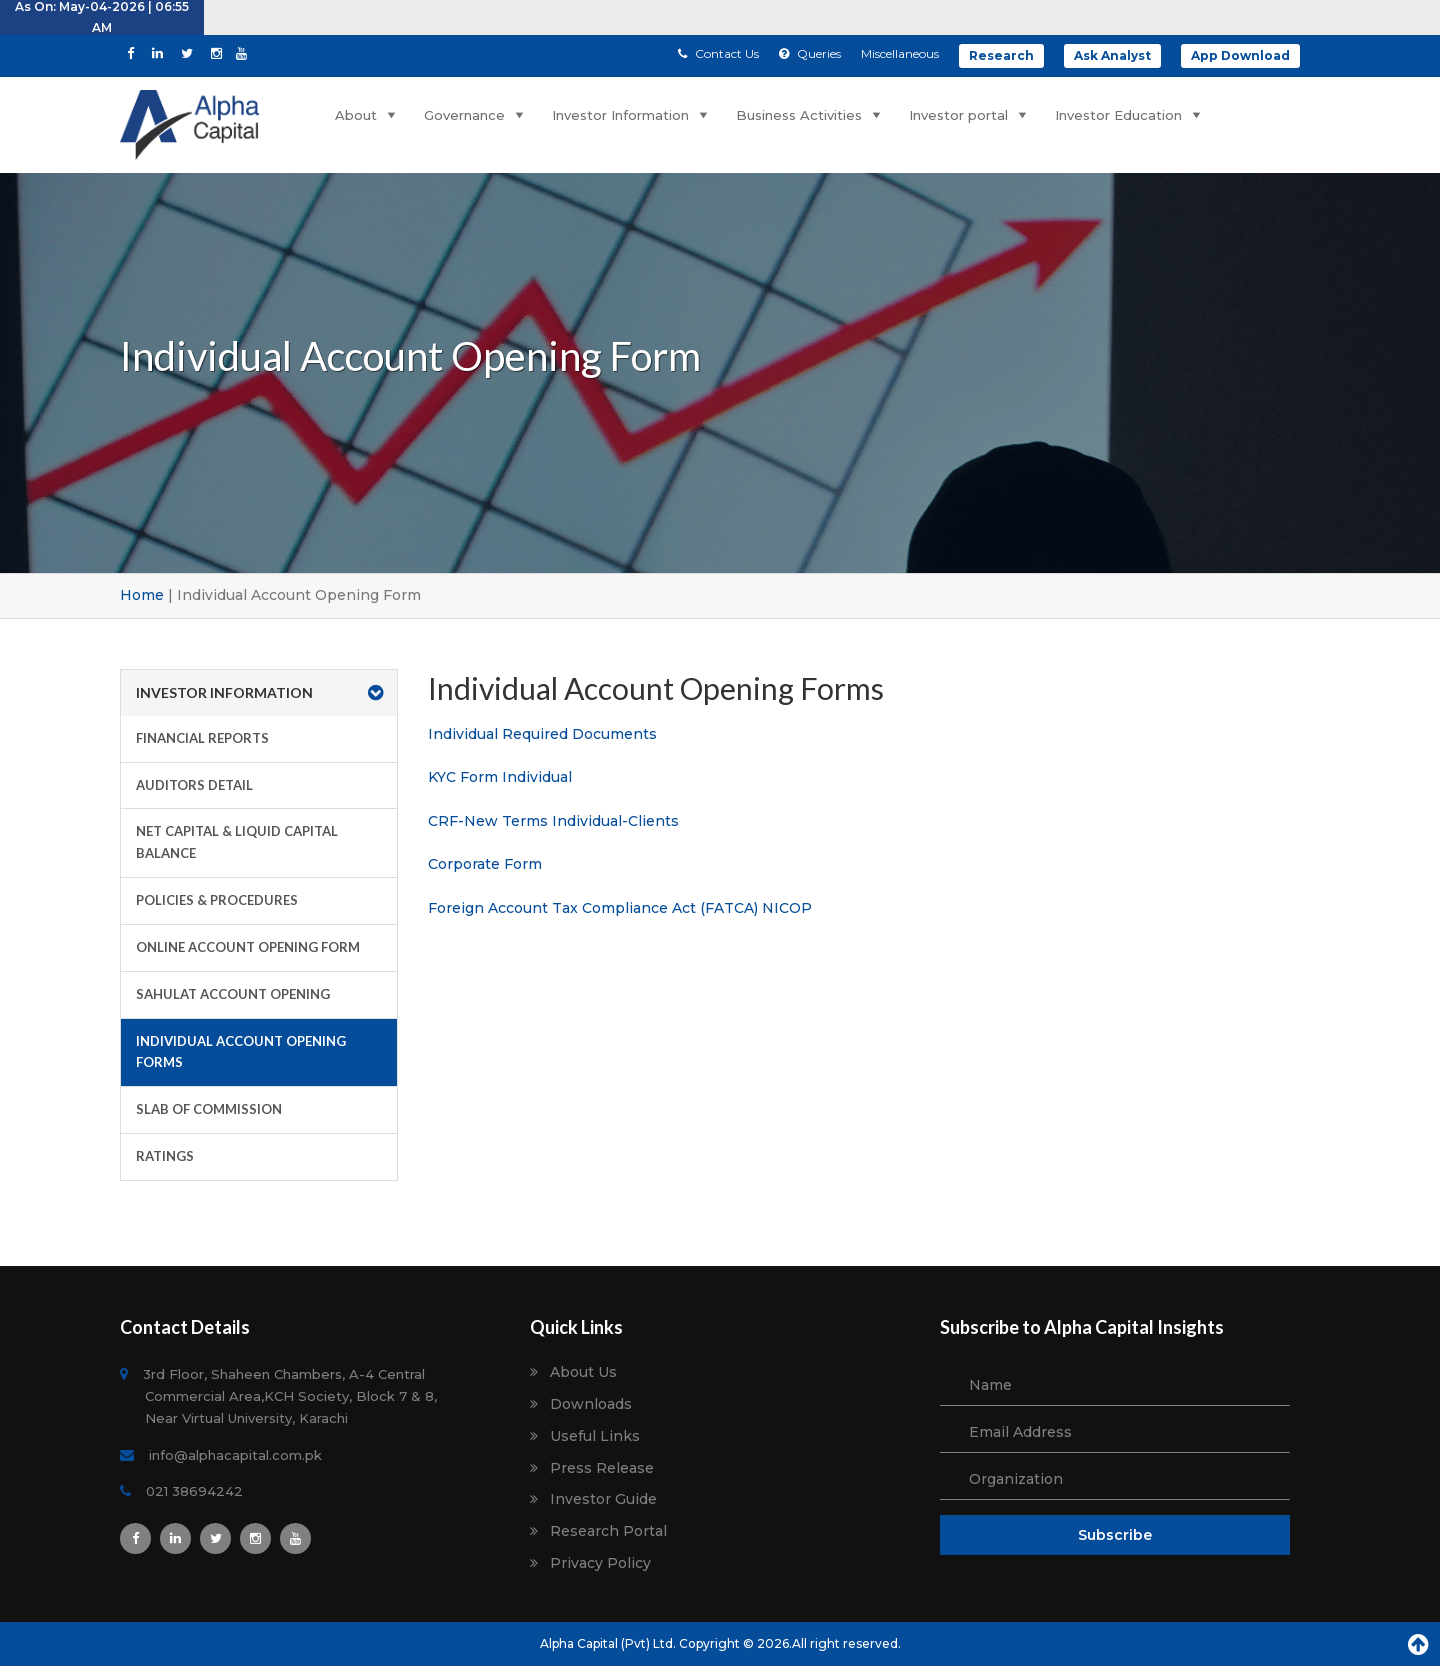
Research (1001, 55)
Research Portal (608, 1531)
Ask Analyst (1112, 55)
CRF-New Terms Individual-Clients (553, 821)
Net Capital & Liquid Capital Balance (237, 842)
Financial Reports (202, 738)
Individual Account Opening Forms (241, 1052)
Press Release (602, 1468)
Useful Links (595, 1436)
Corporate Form (485, 864)
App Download (1240, 55)
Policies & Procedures (217, 900)
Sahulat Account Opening (233, 994)
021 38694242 (194, 1491)
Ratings (165, 1156)
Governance (476, 115)
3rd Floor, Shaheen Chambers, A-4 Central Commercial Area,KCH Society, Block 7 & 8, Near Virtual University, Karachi (291, 1396)
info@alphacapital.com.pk (233, 1455)
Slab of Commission (209, 1109)
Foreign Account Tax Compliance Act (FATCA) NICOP (620, 908)
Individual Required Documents (542, 734)
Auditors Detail (194, 785)
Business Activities (810, 115)
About (367, 115)
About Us (583, 1372)
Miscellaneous (900, 53)
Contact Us (718, 53)
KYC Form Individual (500, 777)
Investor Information (632, 115)
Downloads (591, 1404)
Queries (810, 53)
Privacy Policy (600, 1563)
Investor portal (970, 115)
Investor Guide (603, 1499)
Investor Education (1130, 115)
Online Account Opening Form (248, 947)
